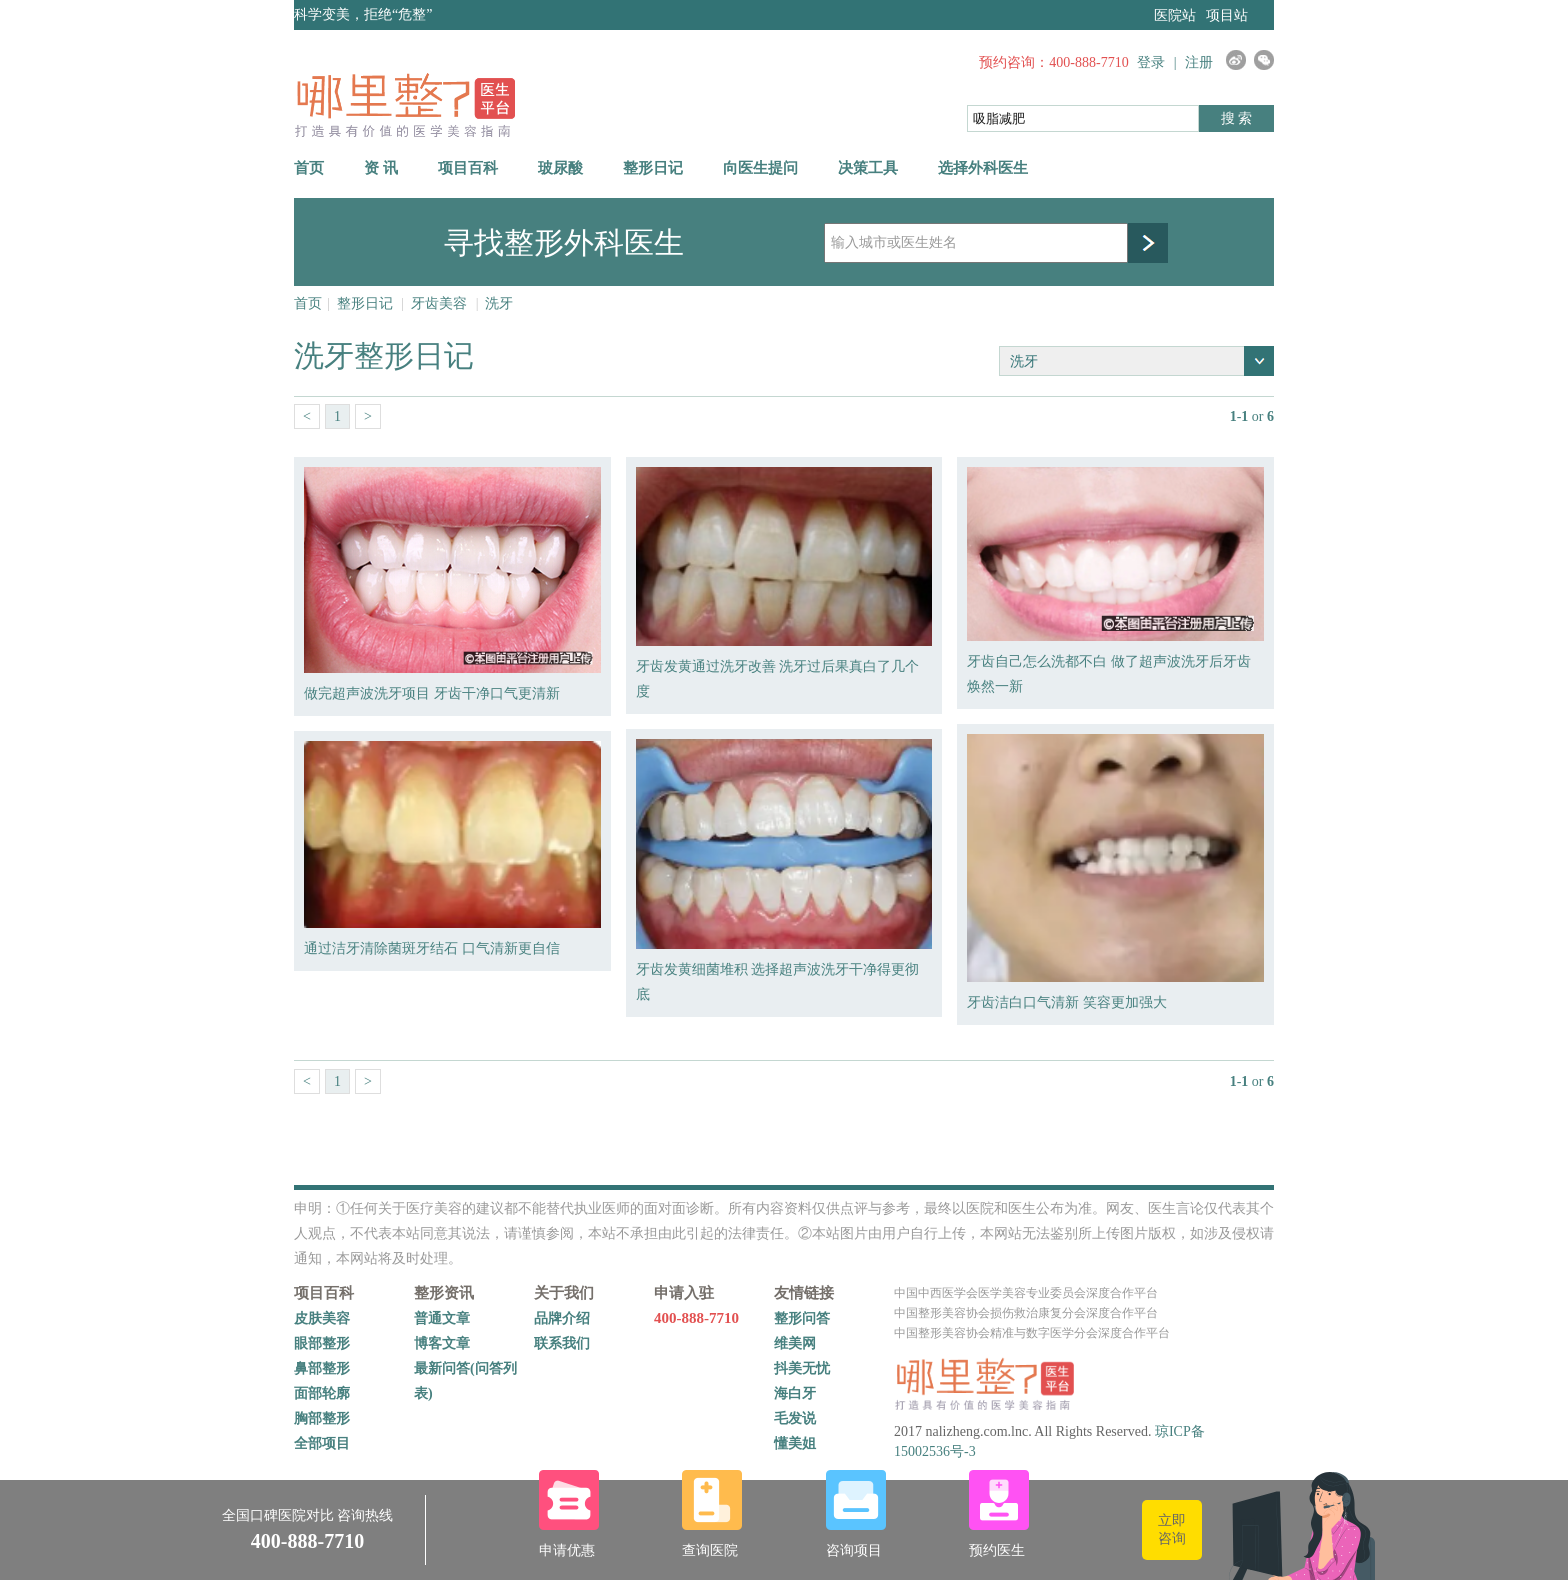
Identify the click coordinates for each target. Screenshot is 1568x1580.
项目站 (1227, 15)
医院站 (1175, 15)
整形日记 (653, 168)
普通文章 (442, 1318)
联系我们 (562, 1343)
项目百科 (468, 168)
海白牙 (795, 1393)
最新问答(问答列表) (465, 1381)
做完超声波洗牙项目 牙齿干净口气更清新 (432, 693)
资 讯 (381, 168)
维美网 (795, 1343)
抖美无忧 (802, 1368)
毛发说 (795, 1418)
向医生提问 (760, 168)
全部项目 (322, 1443)
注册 (1199, 62)
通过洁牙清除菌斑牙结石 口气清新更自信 (432, 948)
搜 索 (1237, 118)
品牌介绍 (562, 1318)
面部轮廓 (322, 1393)
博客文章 (442, 1343)
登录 (1151, 62)
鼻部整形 (322, 1368)
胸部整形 (322, 1418)
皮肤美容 (322, 1318)
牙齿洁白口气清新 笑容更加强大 (1067, 1002)
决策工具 (868, 168)
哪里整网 (404, 104)
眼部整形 (322, 1343)
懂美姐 (795, 1443)
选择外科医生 (983, 168)
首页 (309, 168)
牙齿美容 (439, 303)
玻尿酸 (560, 168)
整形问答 (802, 1318)
